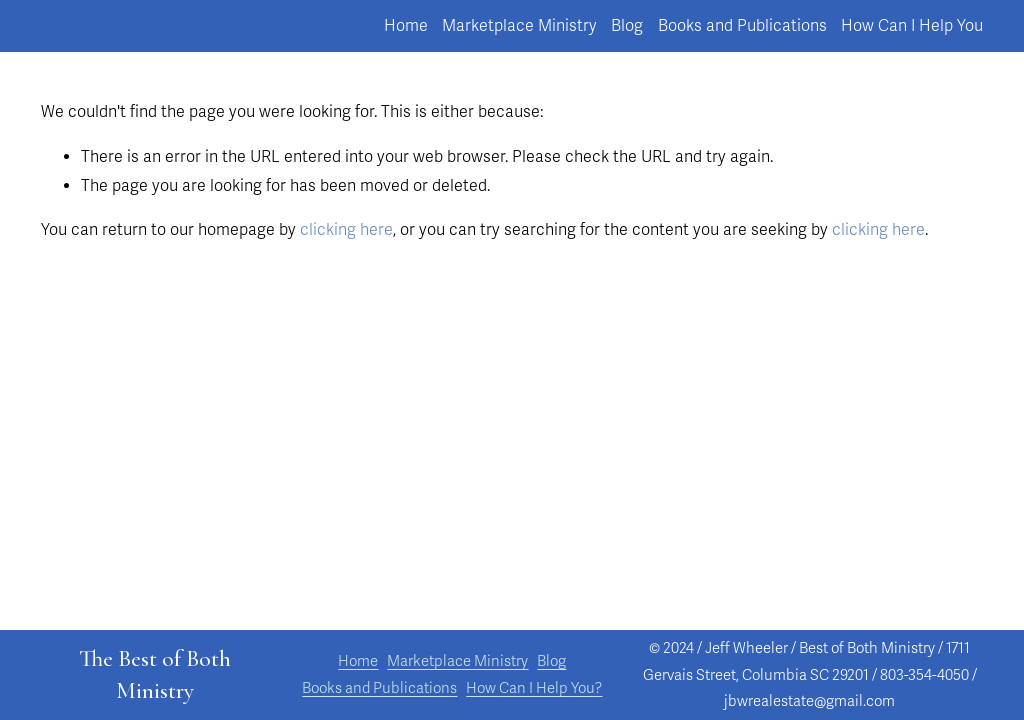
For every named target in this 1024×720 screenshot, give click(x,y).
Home (406, 26)
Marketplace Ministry (519, 26)
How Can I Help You (912, 26)
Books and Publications (742, 26)
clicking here (346, 230)
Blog (627, 26)
